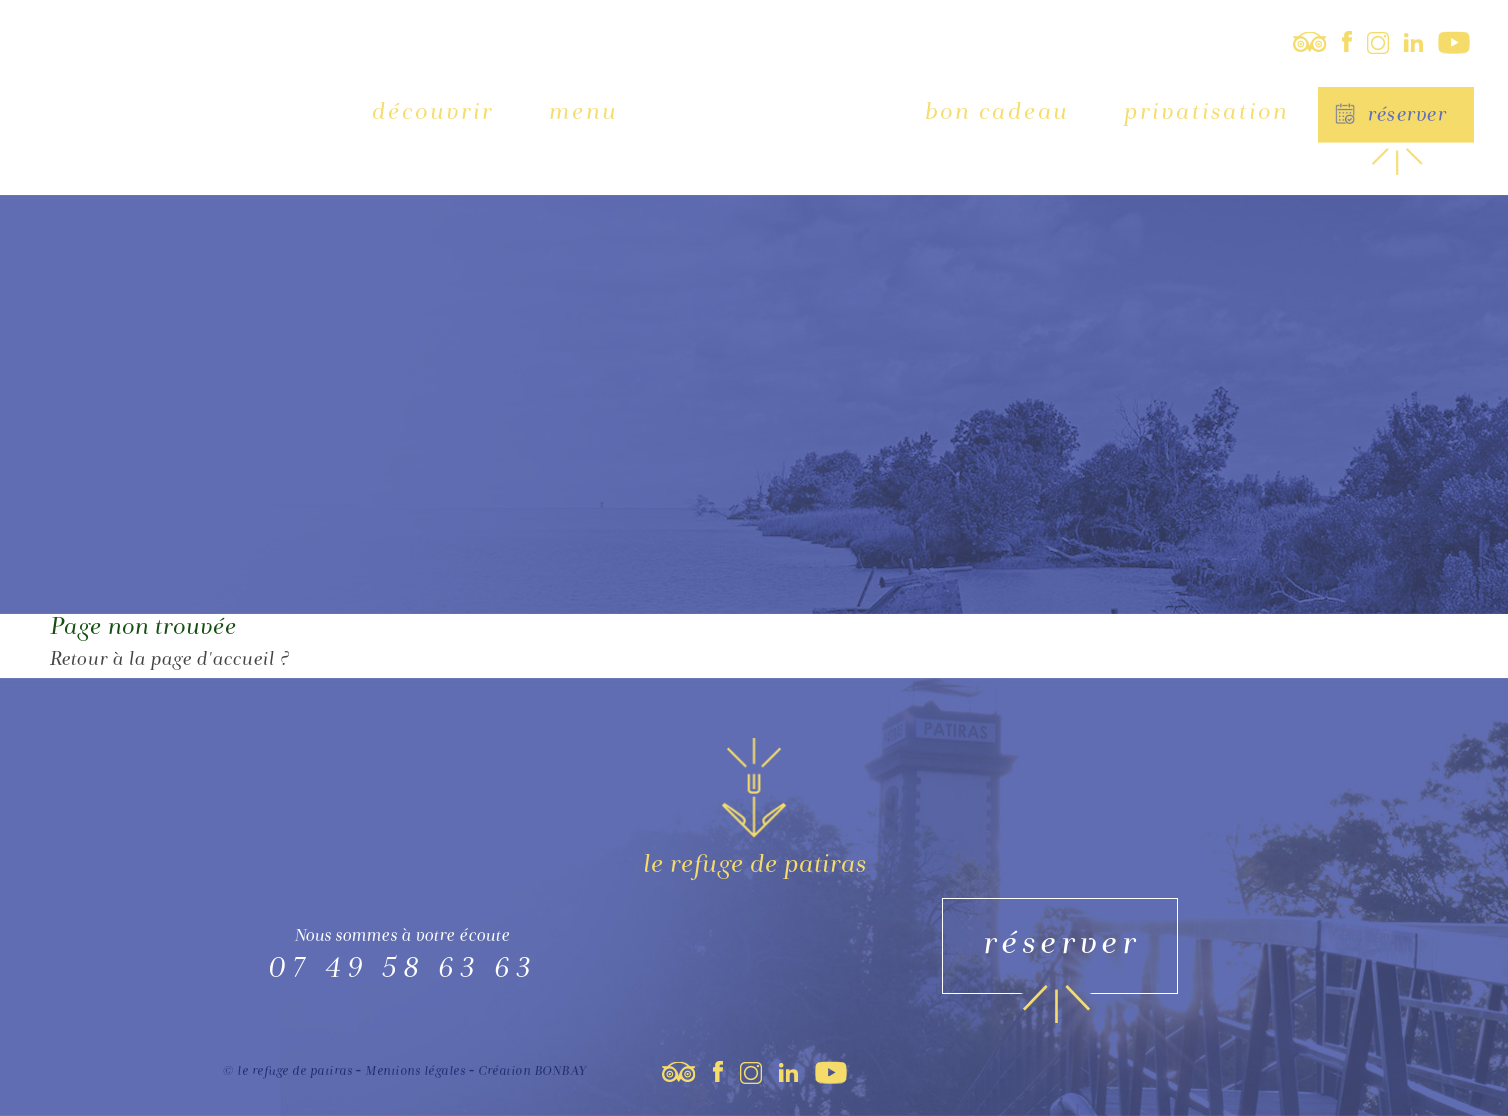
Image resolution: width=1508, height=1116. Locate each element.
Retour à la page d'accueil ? (169, 661)
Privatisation (1205, 113)
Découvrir (432, 113)
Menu (582, 113)
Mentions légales (415, 1072)
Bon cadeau (996, 113)
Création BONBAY (532, 1072)
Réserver (1406, 116)
